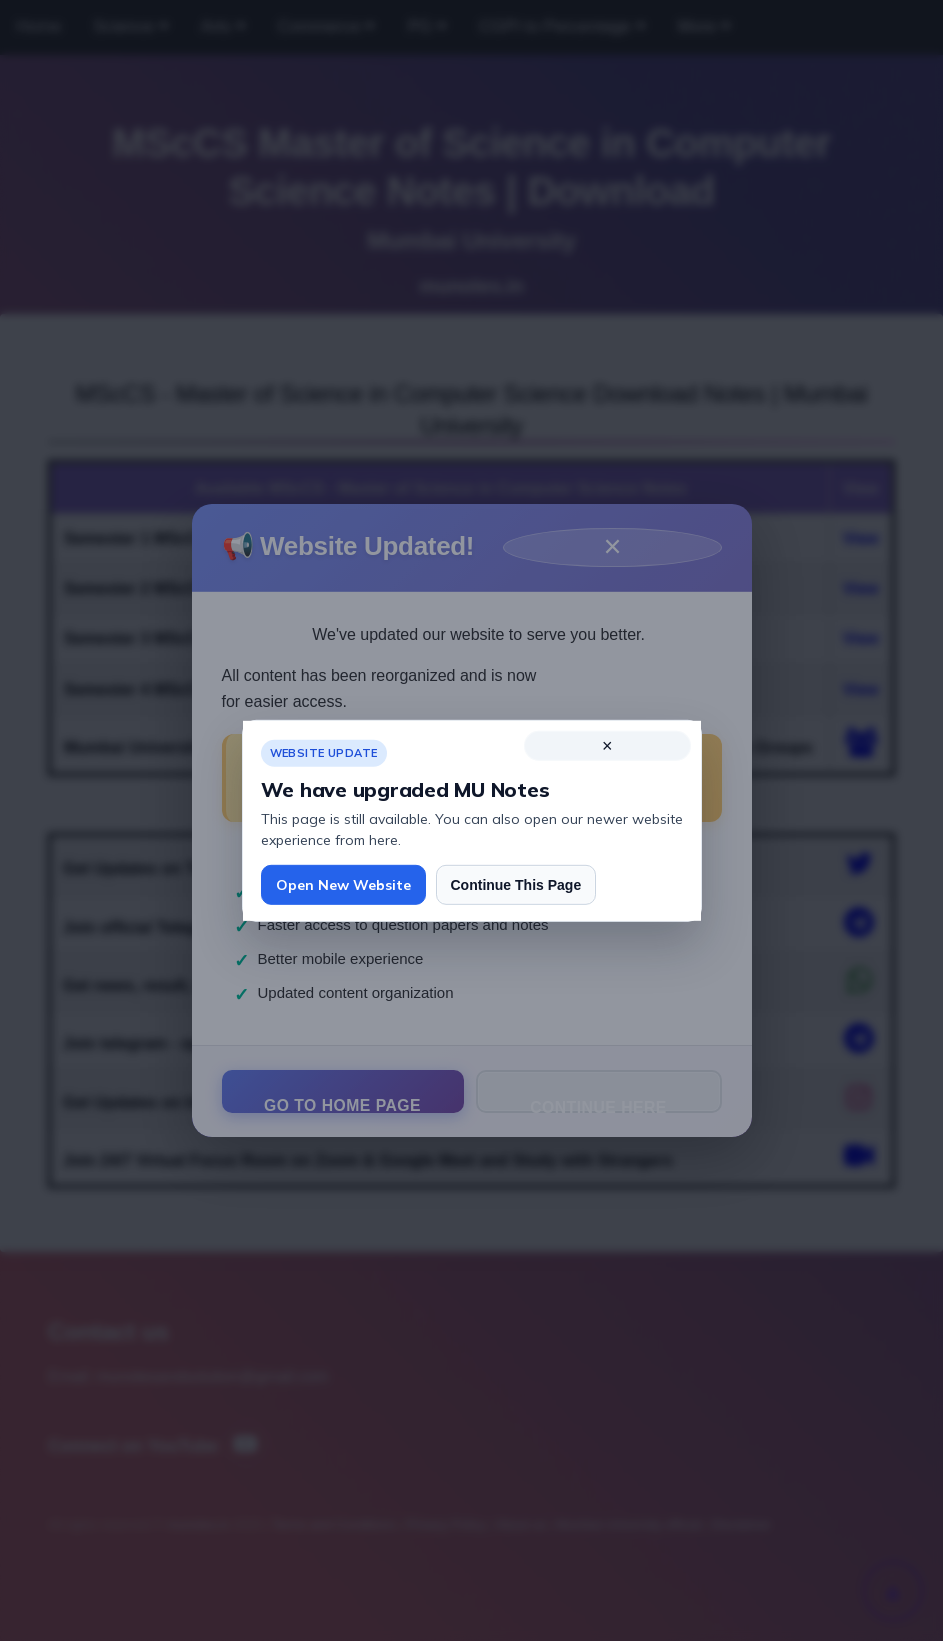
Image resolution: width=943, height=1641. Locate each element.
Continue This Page (516, 884)
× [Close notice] (607, 745)
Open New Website (343, 885)
